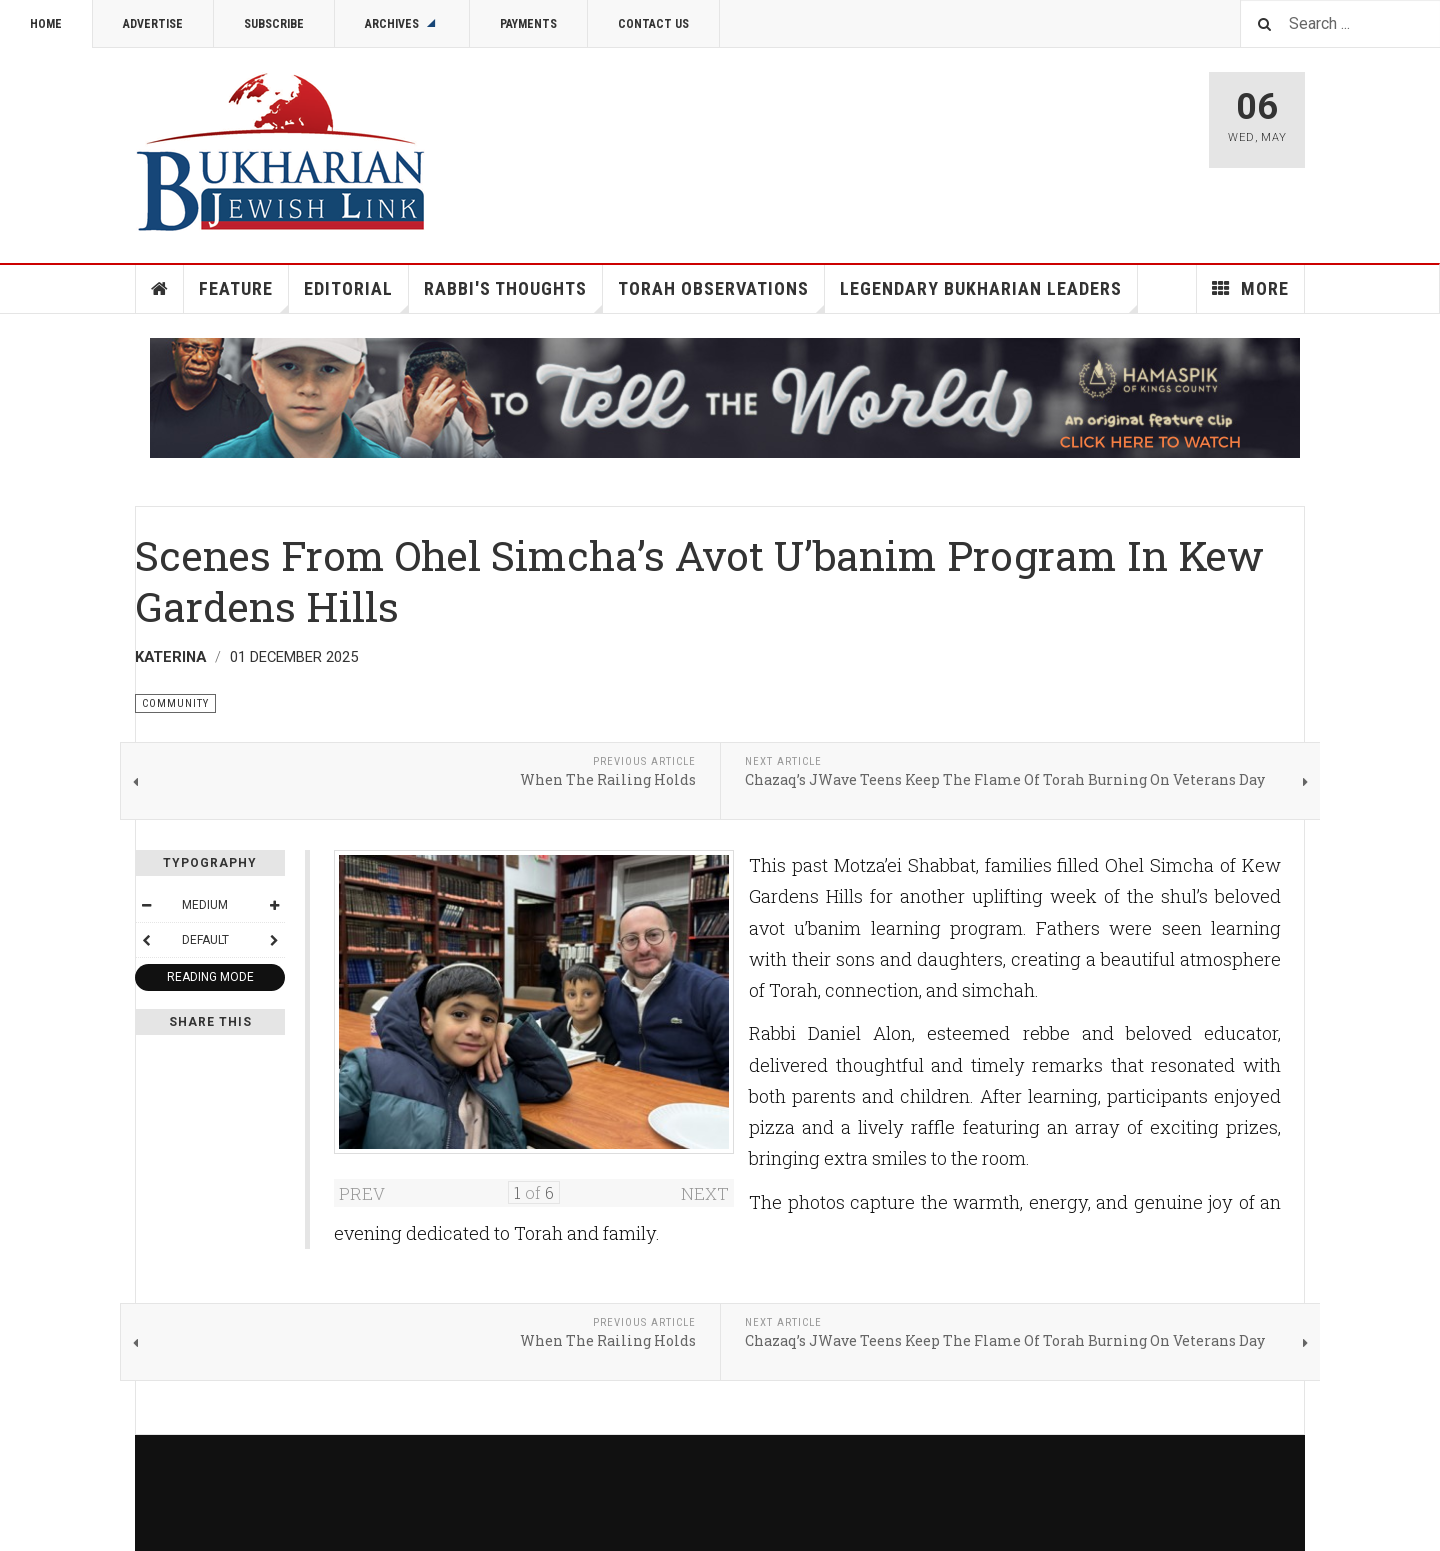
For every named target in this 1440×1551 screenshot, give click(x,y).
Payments (528, 24)
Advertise (153, 24)
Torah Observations (721, 295)
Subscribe (274, 24)
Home (46, 24)
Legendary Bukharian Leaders (989, 295)
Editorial (356, 295)
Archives (402, 24)
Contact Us (653, 24)
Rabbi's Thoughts (513, 295)
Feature (244, 295)
